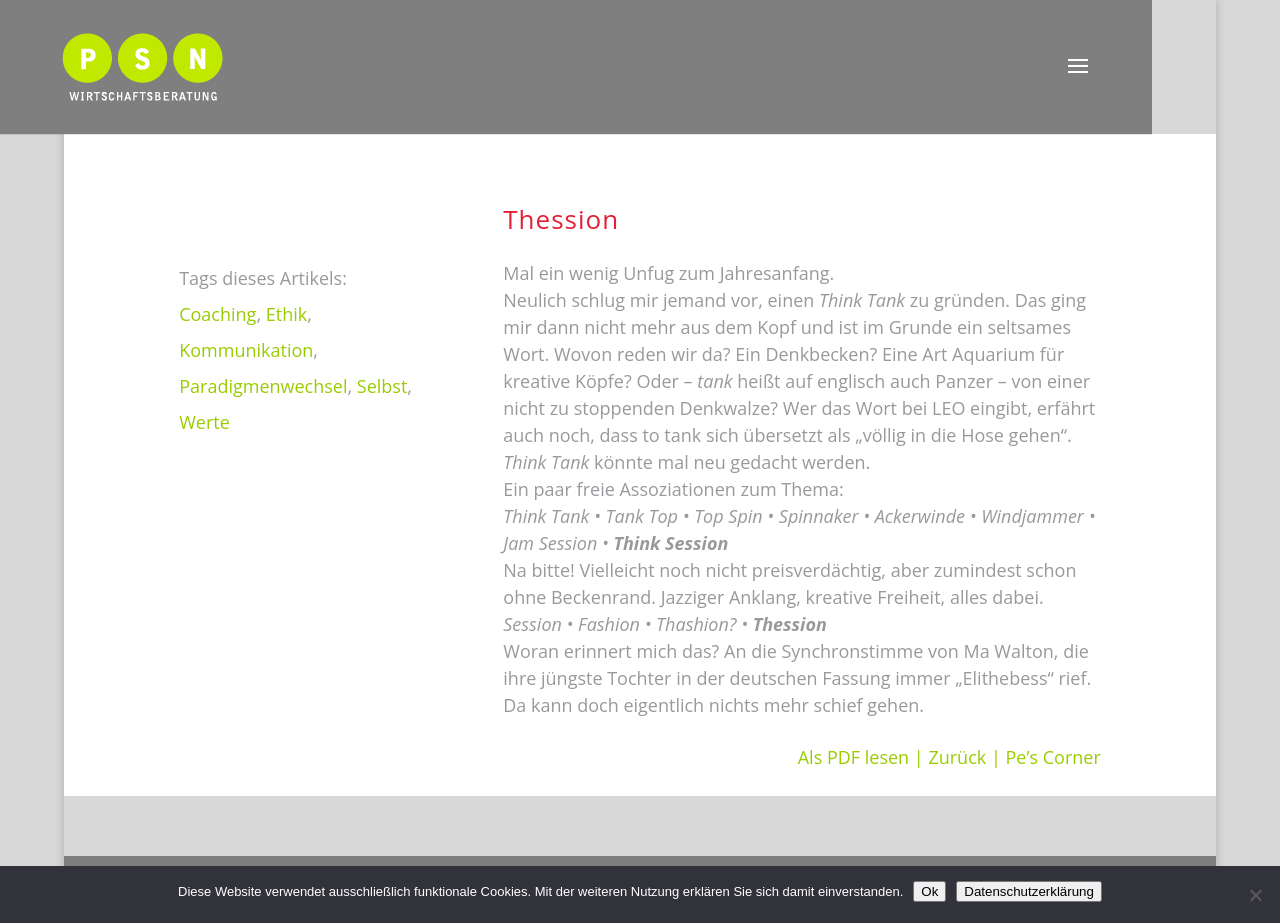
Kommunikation (246, 350)
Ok (929, 891)
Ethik (286, 314)
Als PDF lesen (853, 757)
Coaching (217, 314)
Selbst (382, 386)
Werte (204, 422)
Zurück (957, 757)
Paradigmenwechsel (263, 386)
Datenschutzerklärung (1029, 891)
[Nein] (1255, 895)
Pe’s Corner (1053, 757)
